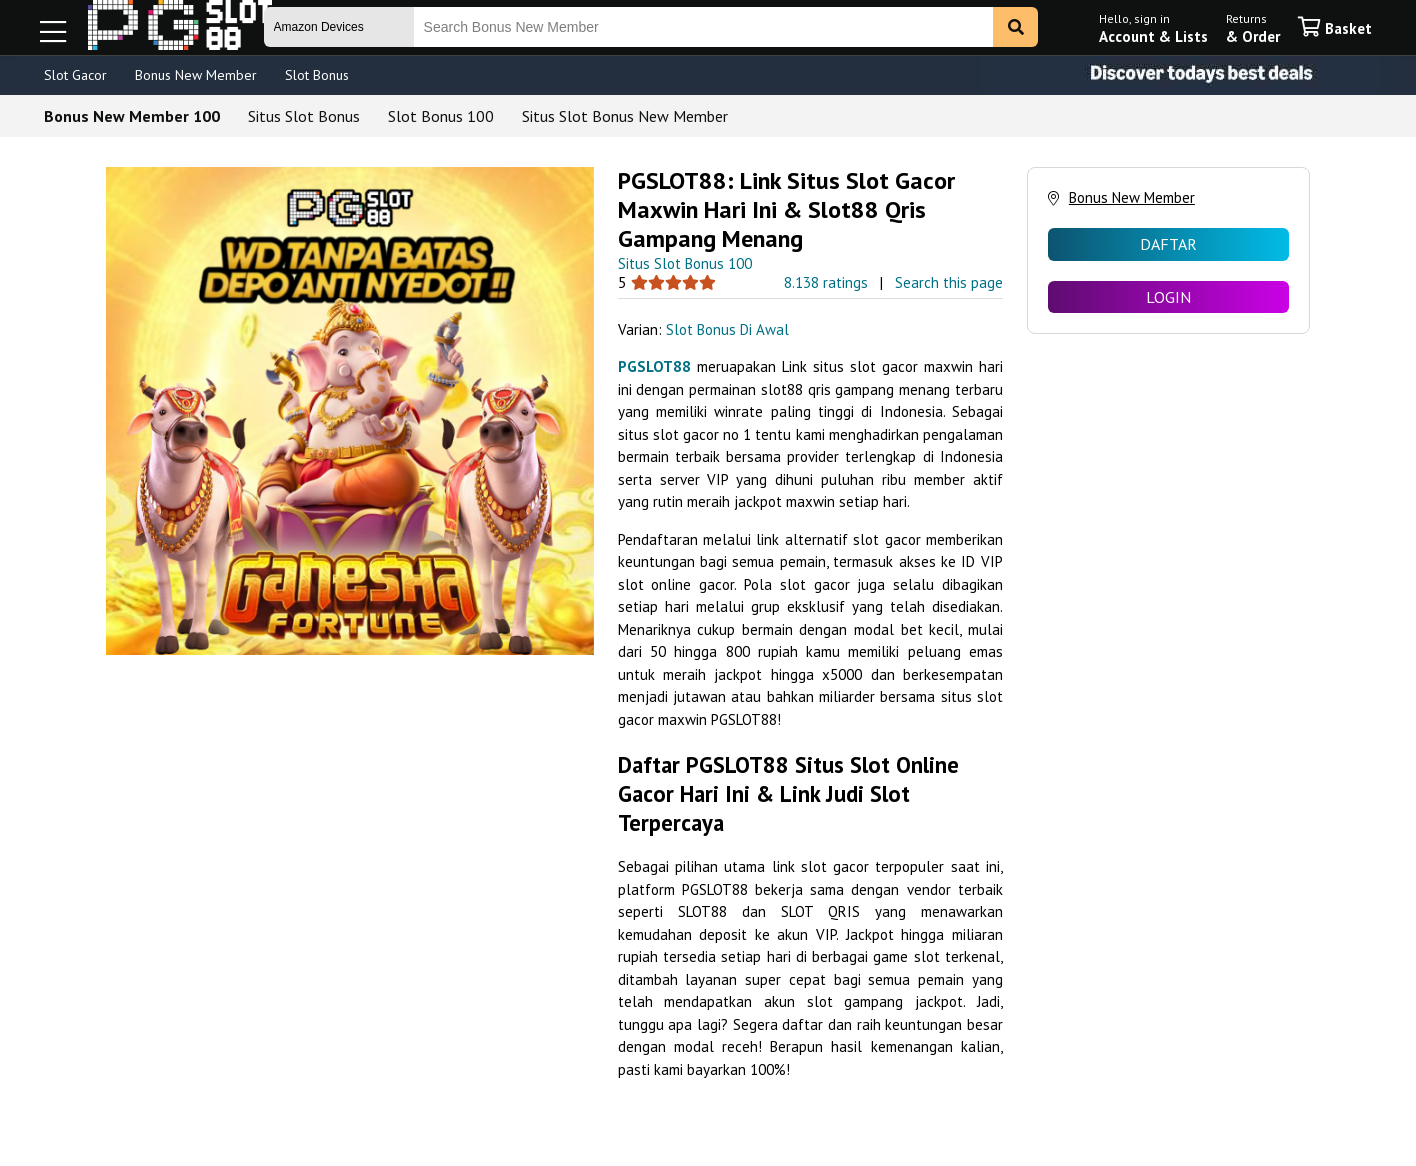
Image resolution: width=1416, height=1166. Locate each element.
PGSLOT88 (654, 366)
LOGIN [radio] (1168, 297)
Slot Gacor (75, 75)
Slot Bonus (317, 75)
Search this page (949, 282)
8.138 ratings (826, 282)
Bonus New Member (196, 75)
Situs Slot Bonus (304, 116)
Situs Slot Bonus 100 (685, 263)
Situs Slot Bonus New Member (625, 116)
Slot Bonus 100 (441, 116)
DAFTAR (1168, 244)
